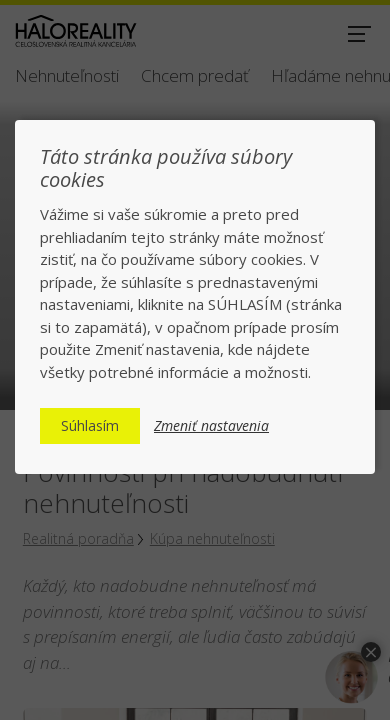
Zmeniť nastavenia (211, 426)
